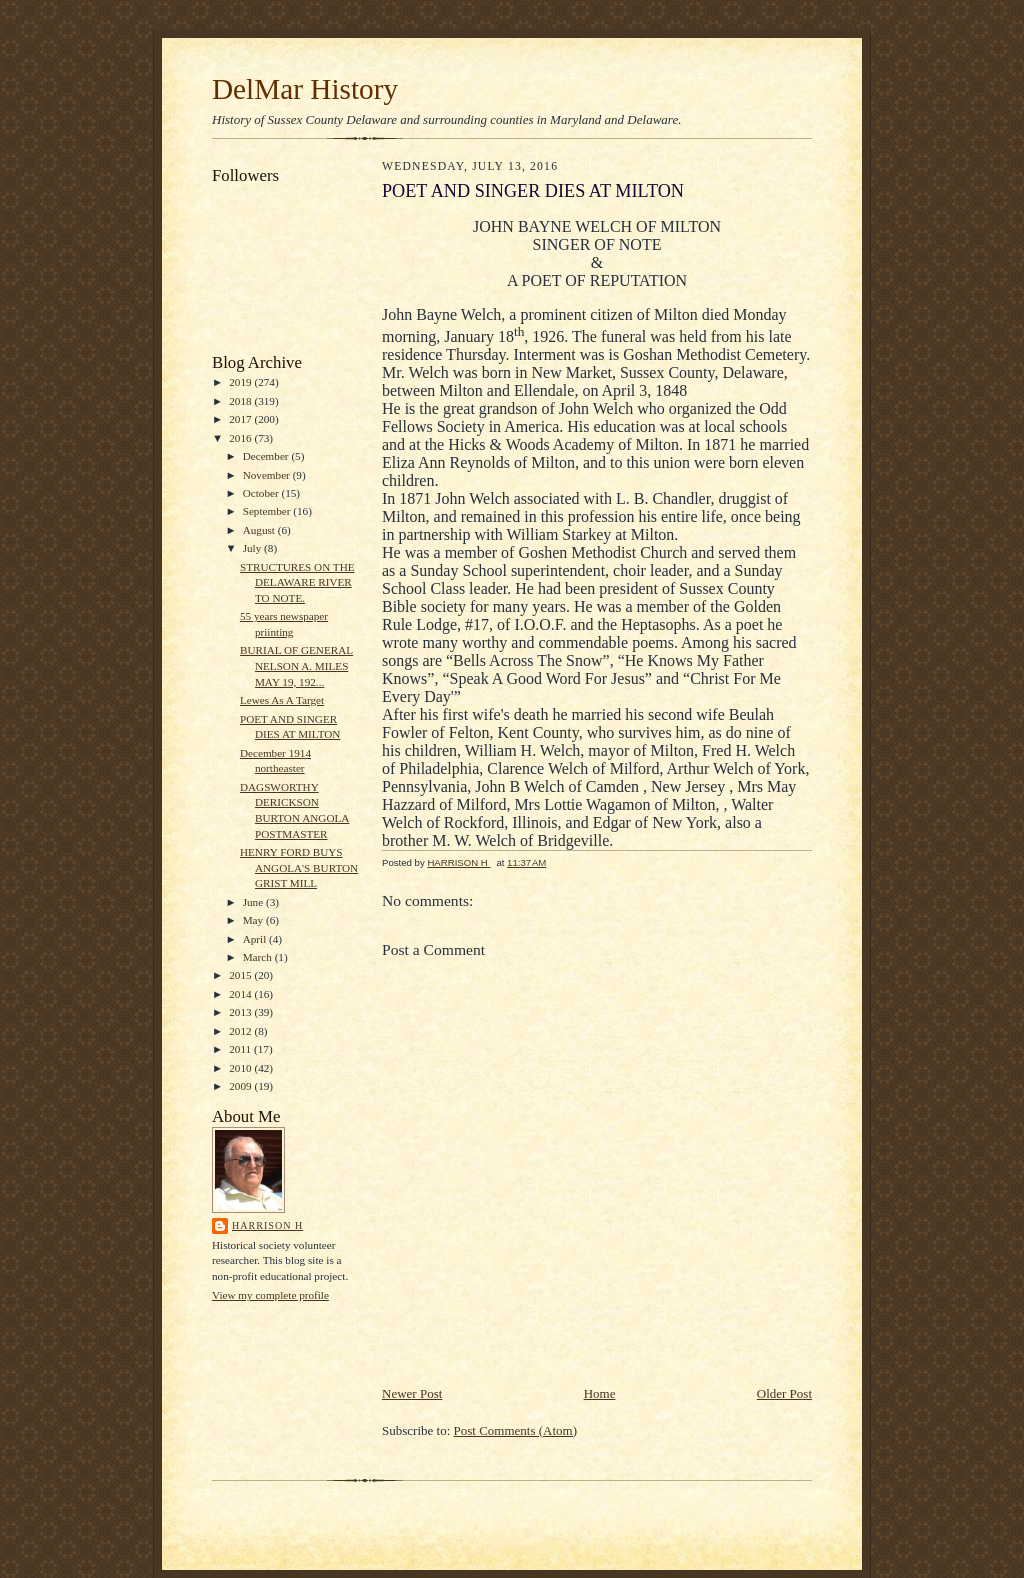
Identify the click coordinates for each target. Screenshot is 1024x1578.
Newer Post (412, 1393)
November (268, 475)
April (256, 939)
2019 (241, 382)
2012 (241, 1031)
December (267, 456)
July (253, 548)
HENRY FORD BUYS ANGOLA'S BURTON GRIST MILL (299, 867)
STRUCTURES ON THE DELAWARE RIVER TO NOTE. (297, 582)
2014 (241, 994)
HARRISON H (267, 1225)
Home (600, 1393)
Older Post (784, 1393)
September (268, 511)
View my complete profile (270, 1295)
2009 (241, 1086)
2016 (241, 438)
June (254, 902)
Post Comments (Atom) (516, 1430)
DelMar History (305, 89)
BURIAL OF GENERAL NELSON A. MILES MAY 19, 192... (296, 665)
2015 (241, 975)
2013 (241, 1012)
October (262, 493)
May (254, 920)
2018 (241, 401)
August (260, 530)
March (259, 957)
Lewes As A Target (282, 700)
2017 (241, 419)
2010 (241, 1068)
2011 (241, 1049)
